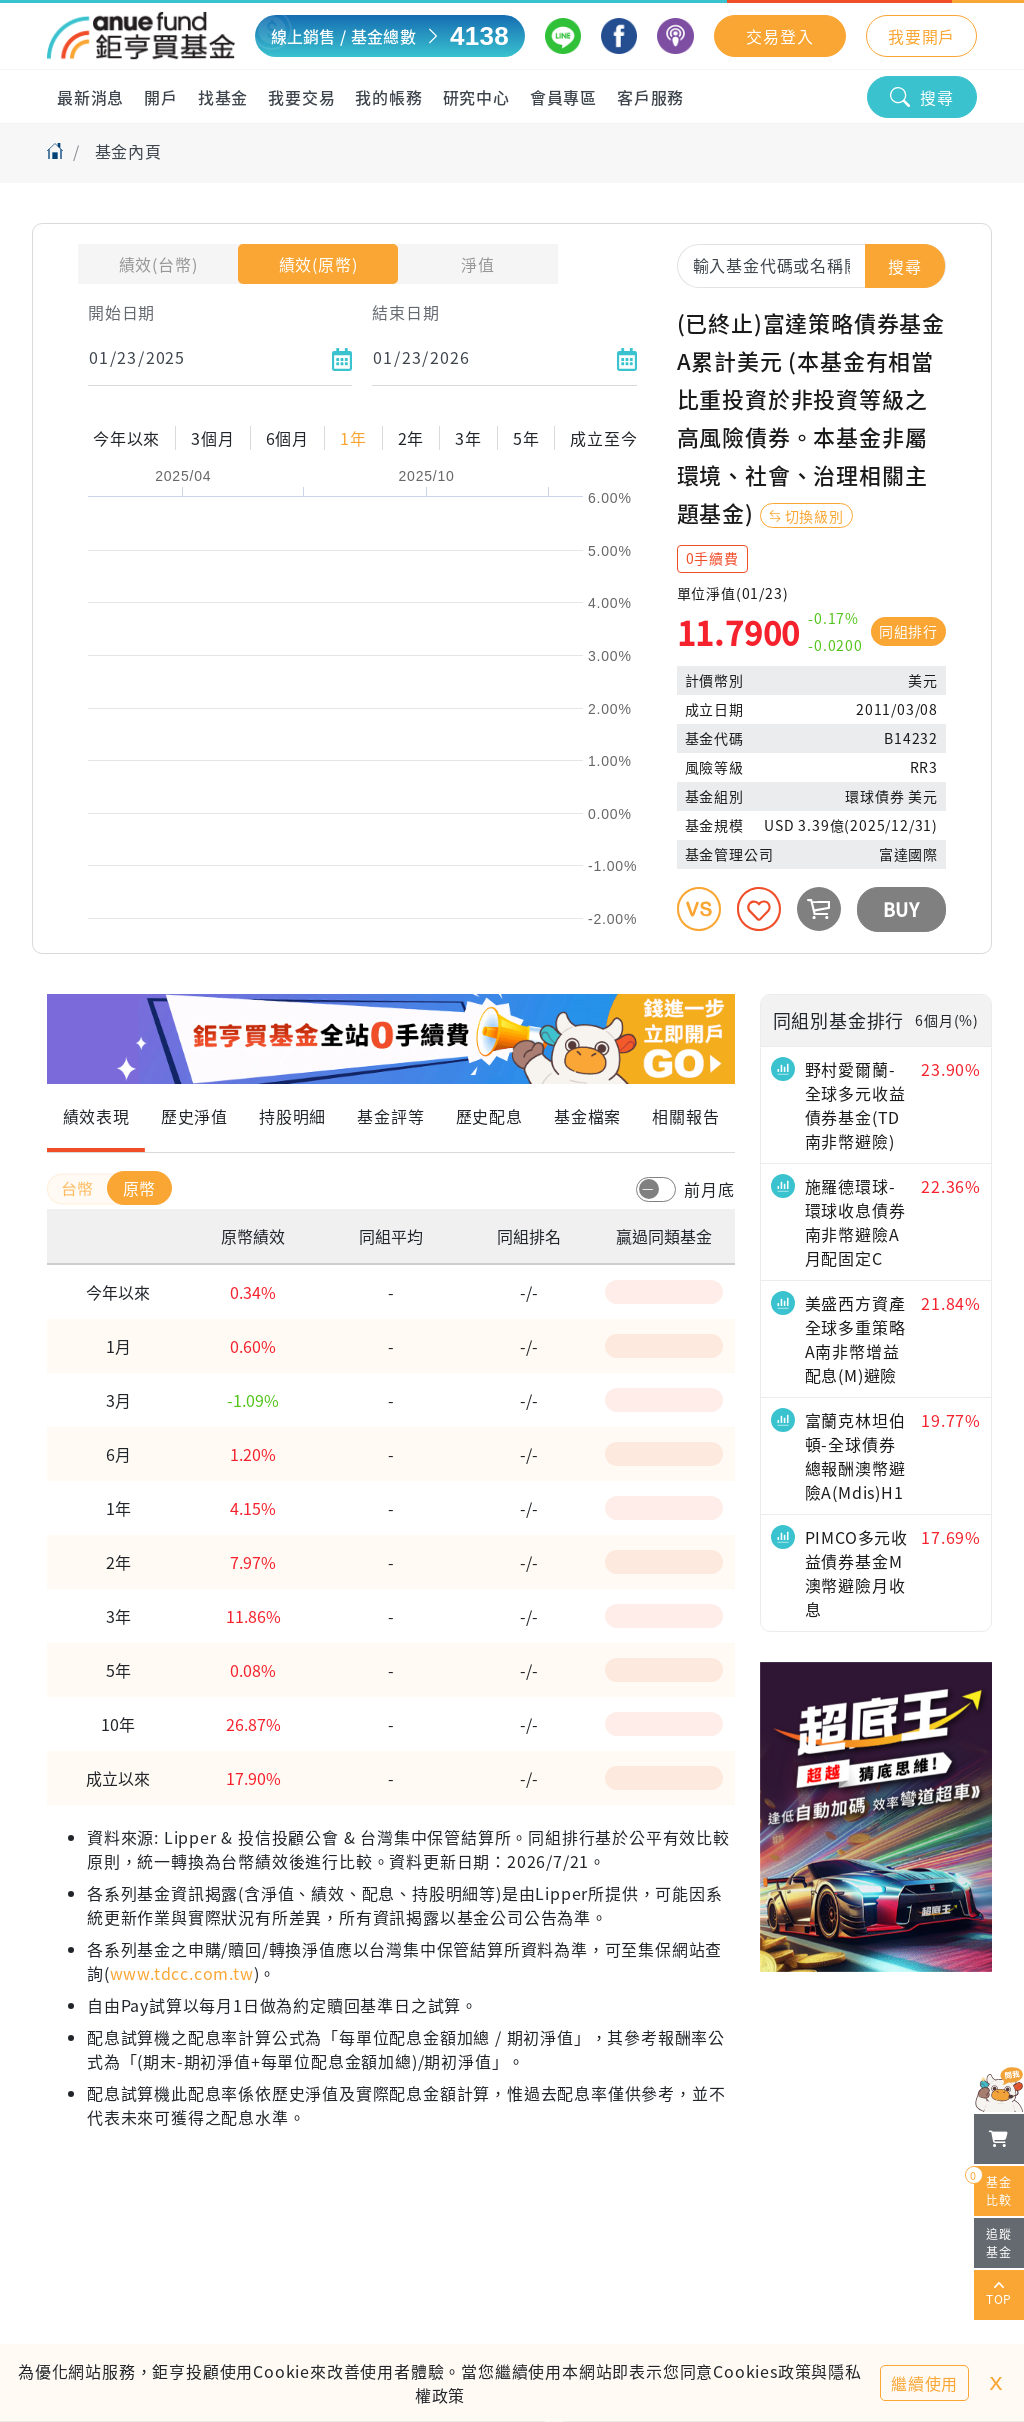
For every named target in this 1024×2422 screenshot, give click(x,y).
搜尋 (922, 97)
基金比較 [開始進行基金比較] (993, 2187)
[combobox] (811, 265)
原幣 (140, 1188)
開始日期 (121, 312)
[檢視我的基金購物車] (999, 2139)
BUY (901, 909)
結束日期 (405, 312)
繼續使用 (924, 2383)
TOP (999, 2295)
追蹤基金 (999, 2242)
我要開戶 (921, 36)
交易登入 (779, 36)
